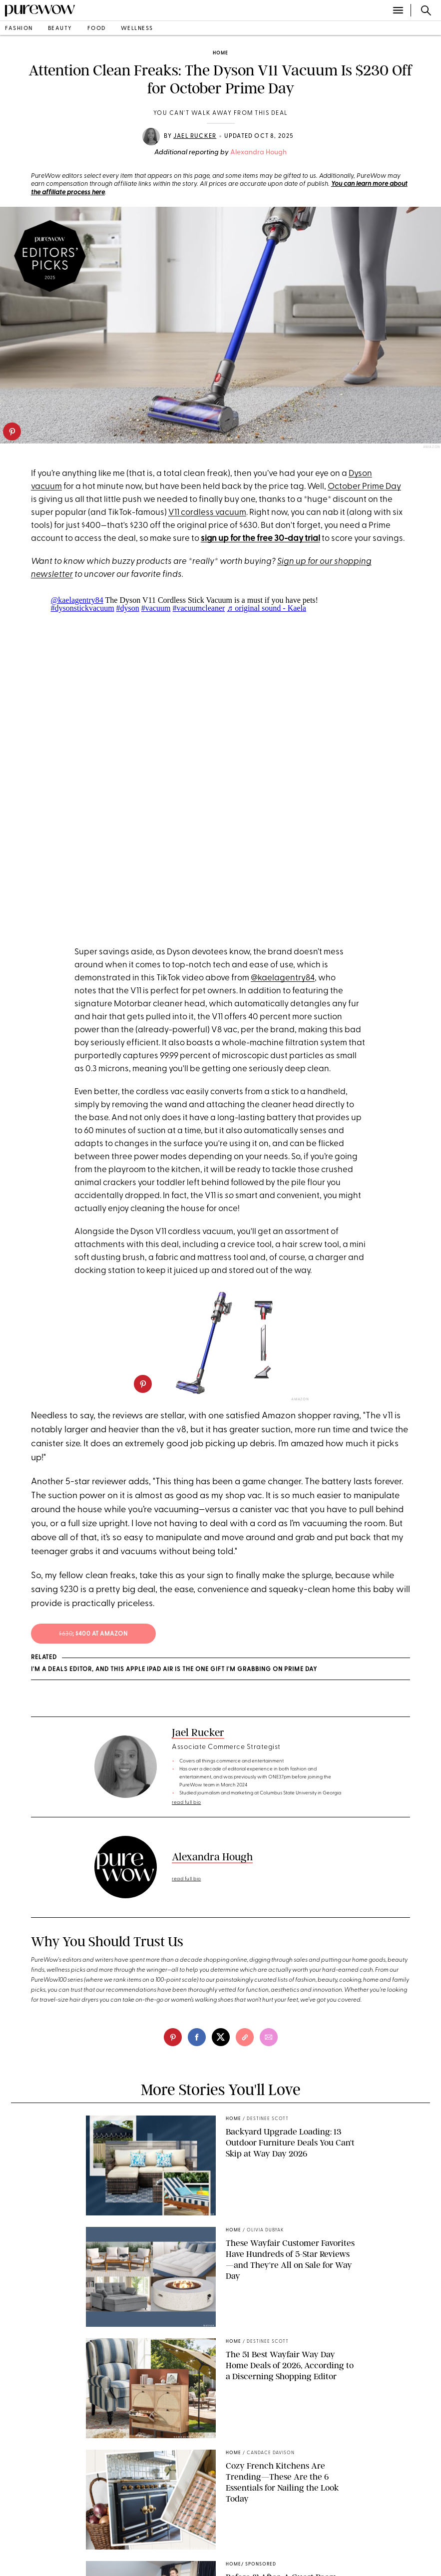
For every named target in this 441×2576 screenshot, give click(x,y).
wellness (137, 28)
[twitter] (221, 2037)
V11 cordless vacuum (207, 512)
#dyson (127, 608)
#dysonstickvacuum (82, 608)
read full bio (186, 1802)
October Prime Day (364, 486)
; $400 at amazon (93, 1634)
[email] (269, 2037)
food (96, 28)
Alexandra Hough (258, 152)
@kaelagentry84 (77, 600)
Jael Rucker (194, 136)
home (220, 53)
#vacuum (156, 608)
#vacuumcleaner (198, 608)
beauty (60, 28)
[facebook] (197, 2037)
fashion (19, 28)
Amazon (432, 447)
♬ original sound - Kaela (266, 608)
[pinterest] (12, 431)
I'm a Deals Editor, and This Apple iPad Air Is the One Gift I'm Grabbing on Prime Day (174, 1670)
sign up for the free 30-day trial (260, 538)
